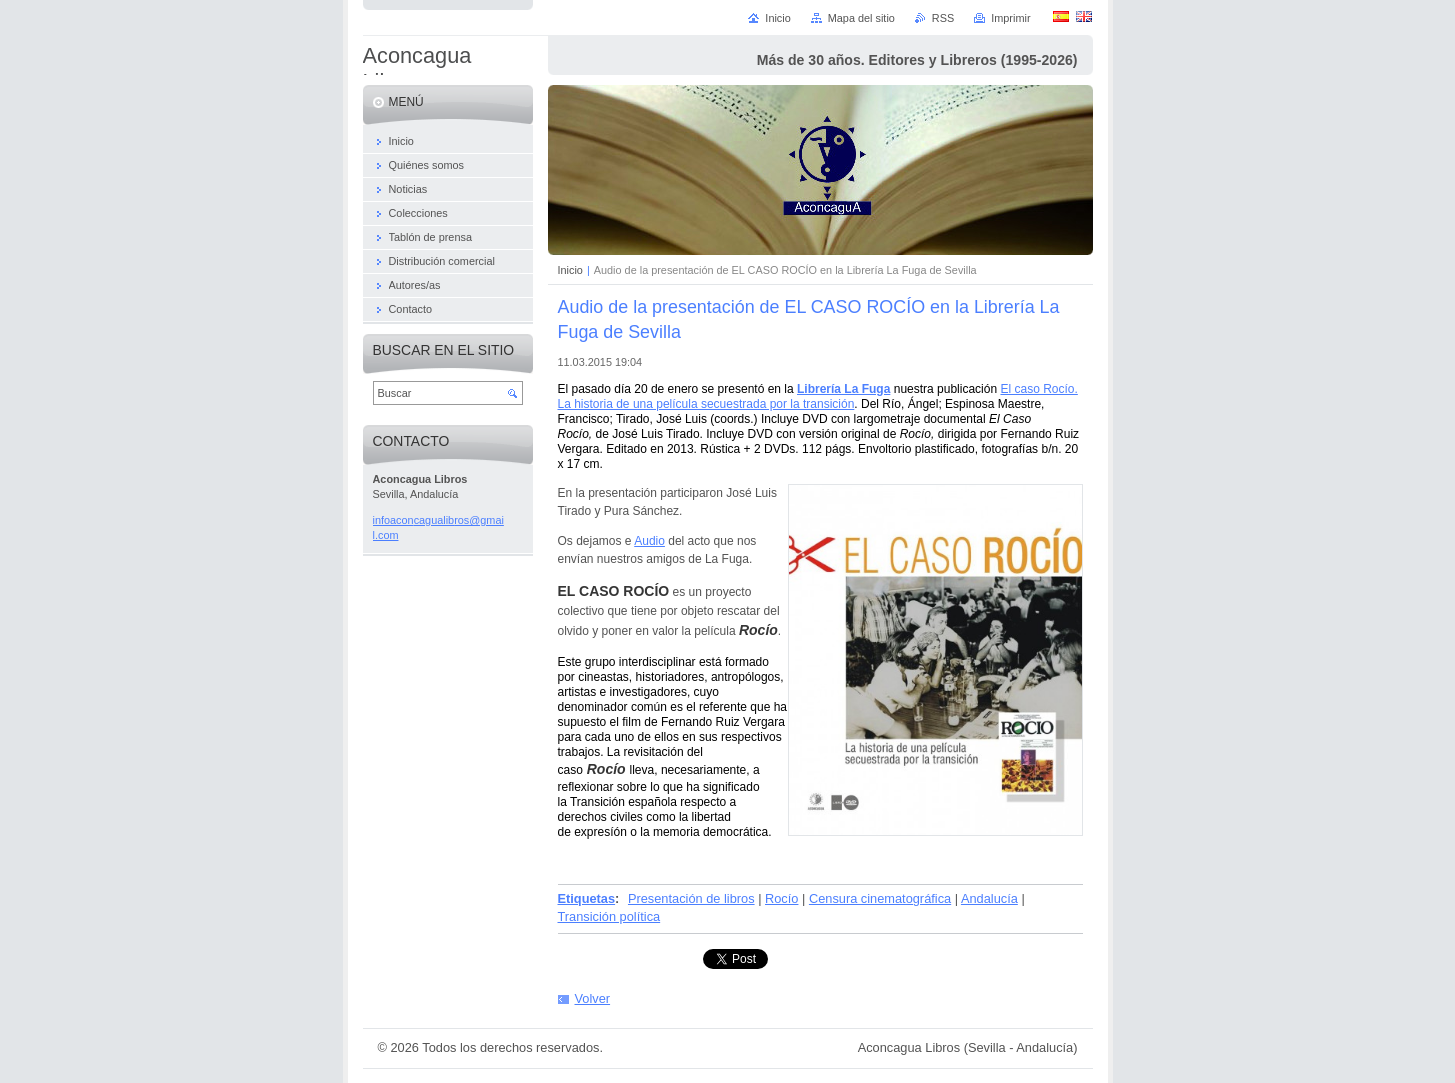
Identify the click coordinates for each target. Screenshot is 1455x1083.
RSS (943, 18)
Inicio (570, 270)
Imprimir (1010, 18)
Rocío (781, 898)
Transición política (609, 916)
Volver (593, 998)
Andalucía (989, 898)
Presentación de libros (691, 898)
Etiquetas (587, 898)
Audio (649, 541)
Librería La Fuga (843, 389)
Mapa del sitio (861, 18)
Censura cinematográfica (880, 898)
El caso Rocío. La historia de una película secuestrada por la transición (818, 396)
